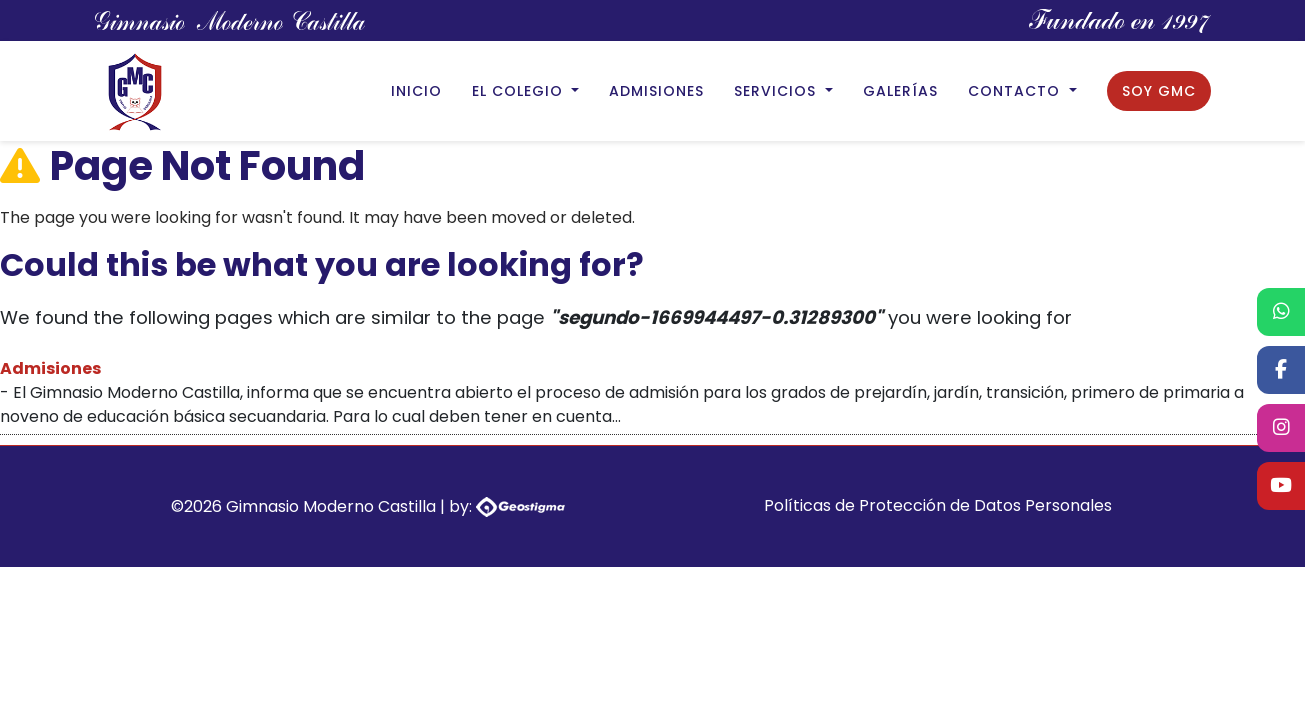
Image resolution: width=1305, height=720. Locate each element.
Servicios (777, 91)
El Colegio (520, 91)
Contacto (1016, 91)
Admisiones (656, 91)
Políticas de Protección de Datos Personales (938, 505)
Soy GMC (1159, 91)
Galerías (900, 91)
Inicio (416, 91)
